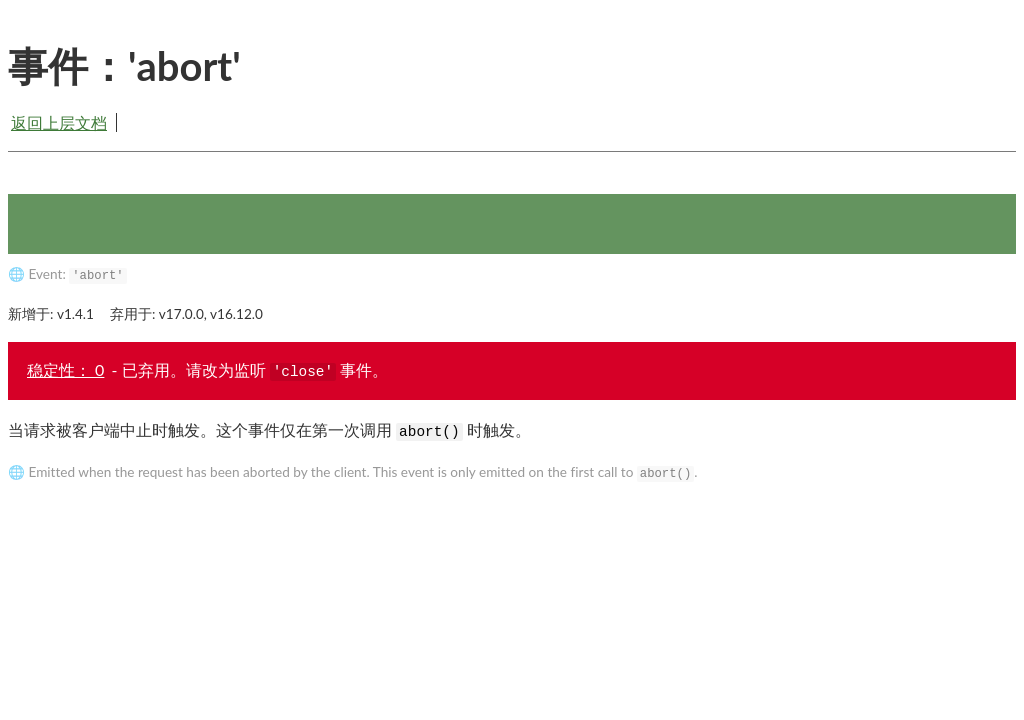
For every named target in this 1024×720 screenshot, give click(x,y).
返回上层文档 (59, 122)
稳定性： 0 (65, 369)
